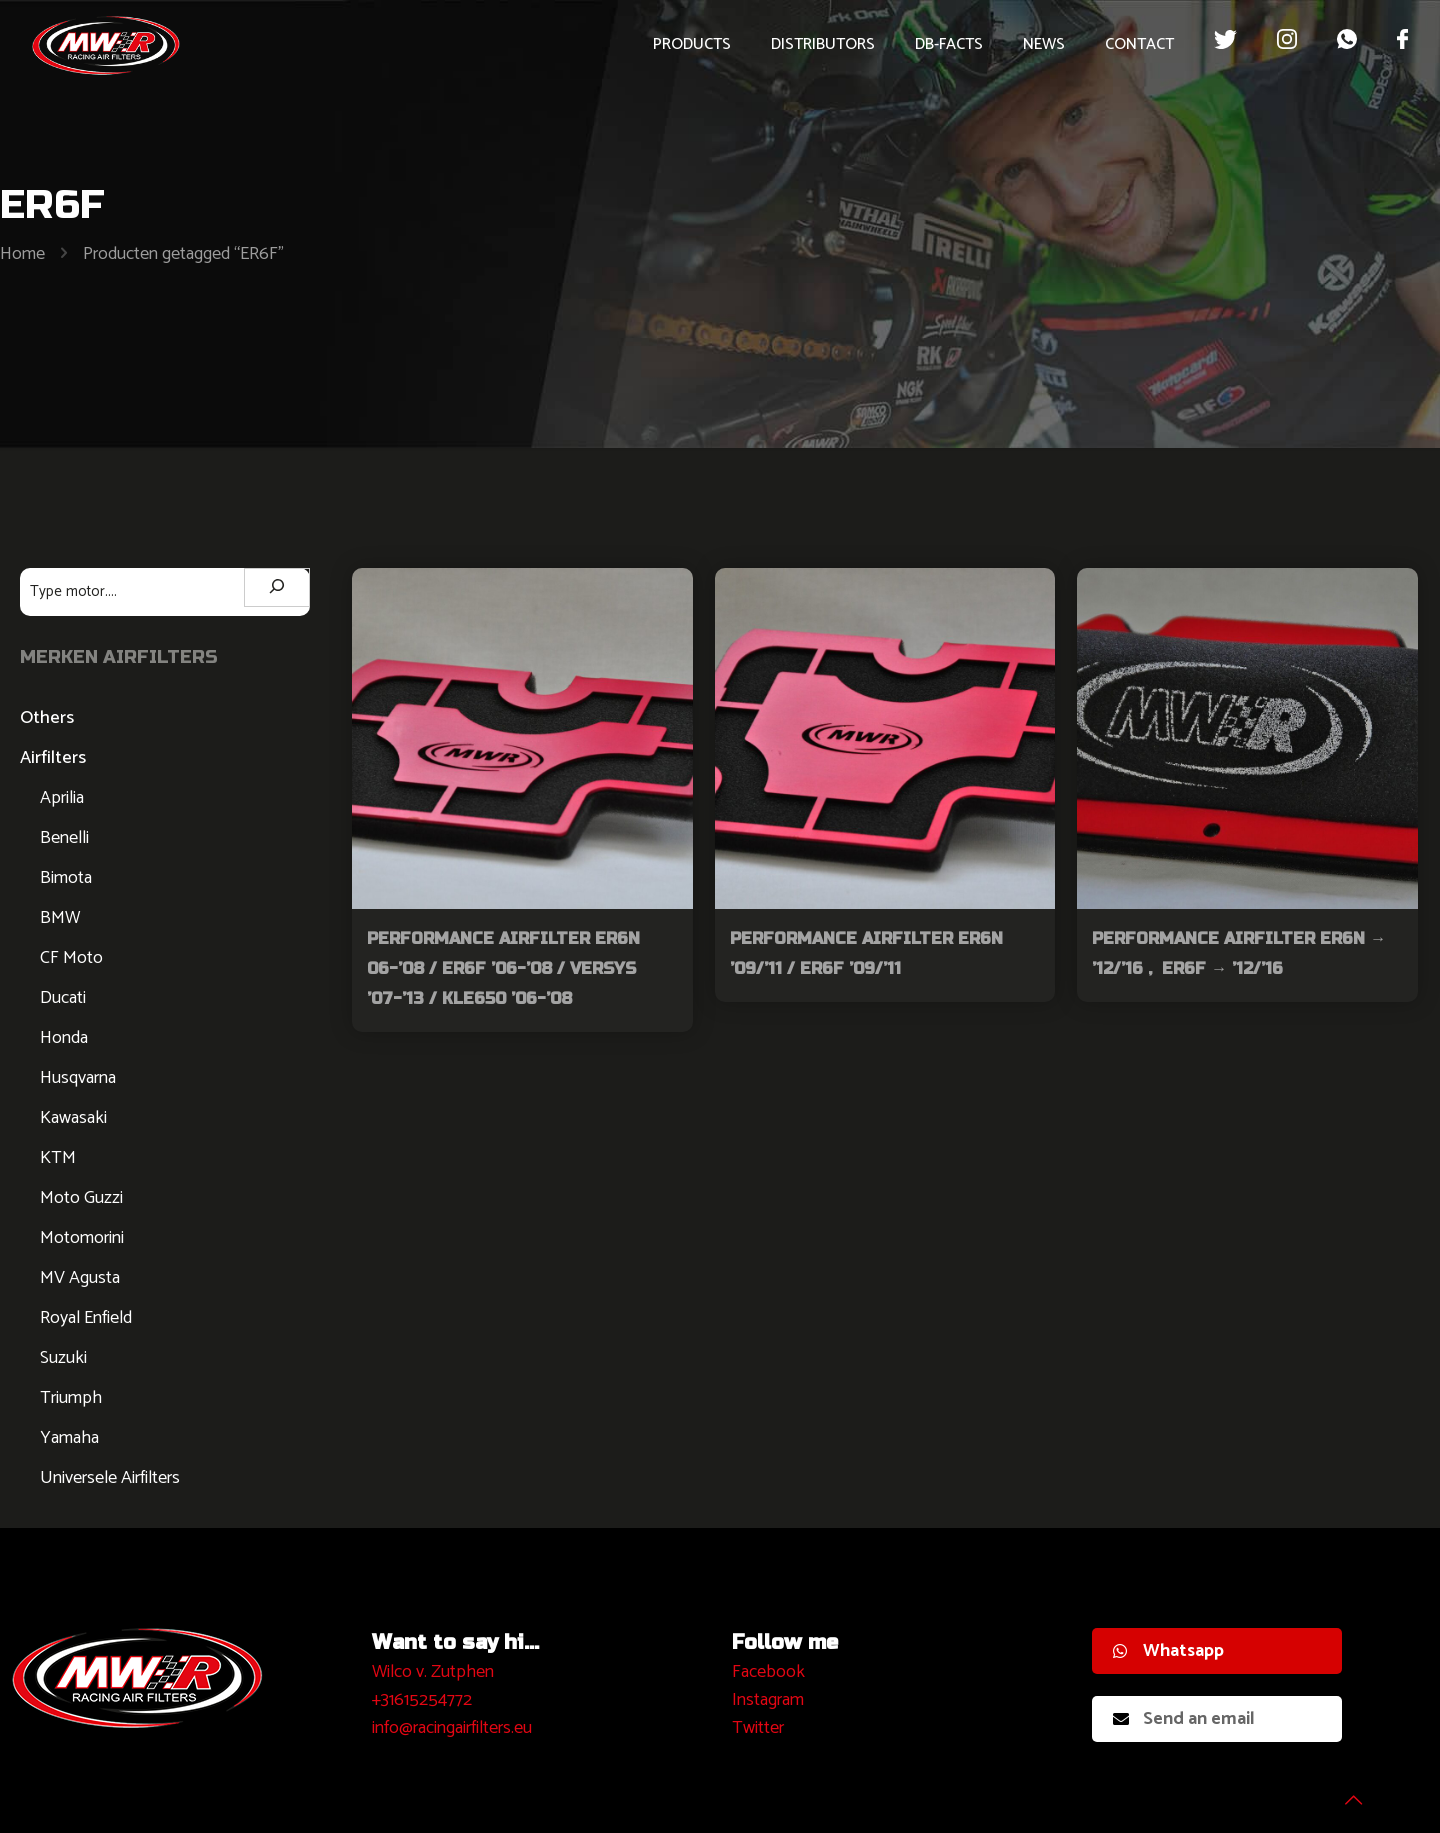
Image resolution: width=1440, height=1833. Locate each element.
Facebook (768, 1672)
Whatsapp (1168, 1651)
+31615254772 (422, 1700)
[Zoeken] (277, 587)
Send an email (1184, 1719)
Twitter (758, 1728)
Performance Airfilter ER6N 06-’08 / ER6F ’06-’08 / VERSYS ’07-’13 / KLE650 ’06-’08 (503, 968)
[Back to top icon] (1344, 1792)
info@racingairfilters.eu (452, 1728)
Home (22, 254)
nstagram (770, 1700)
